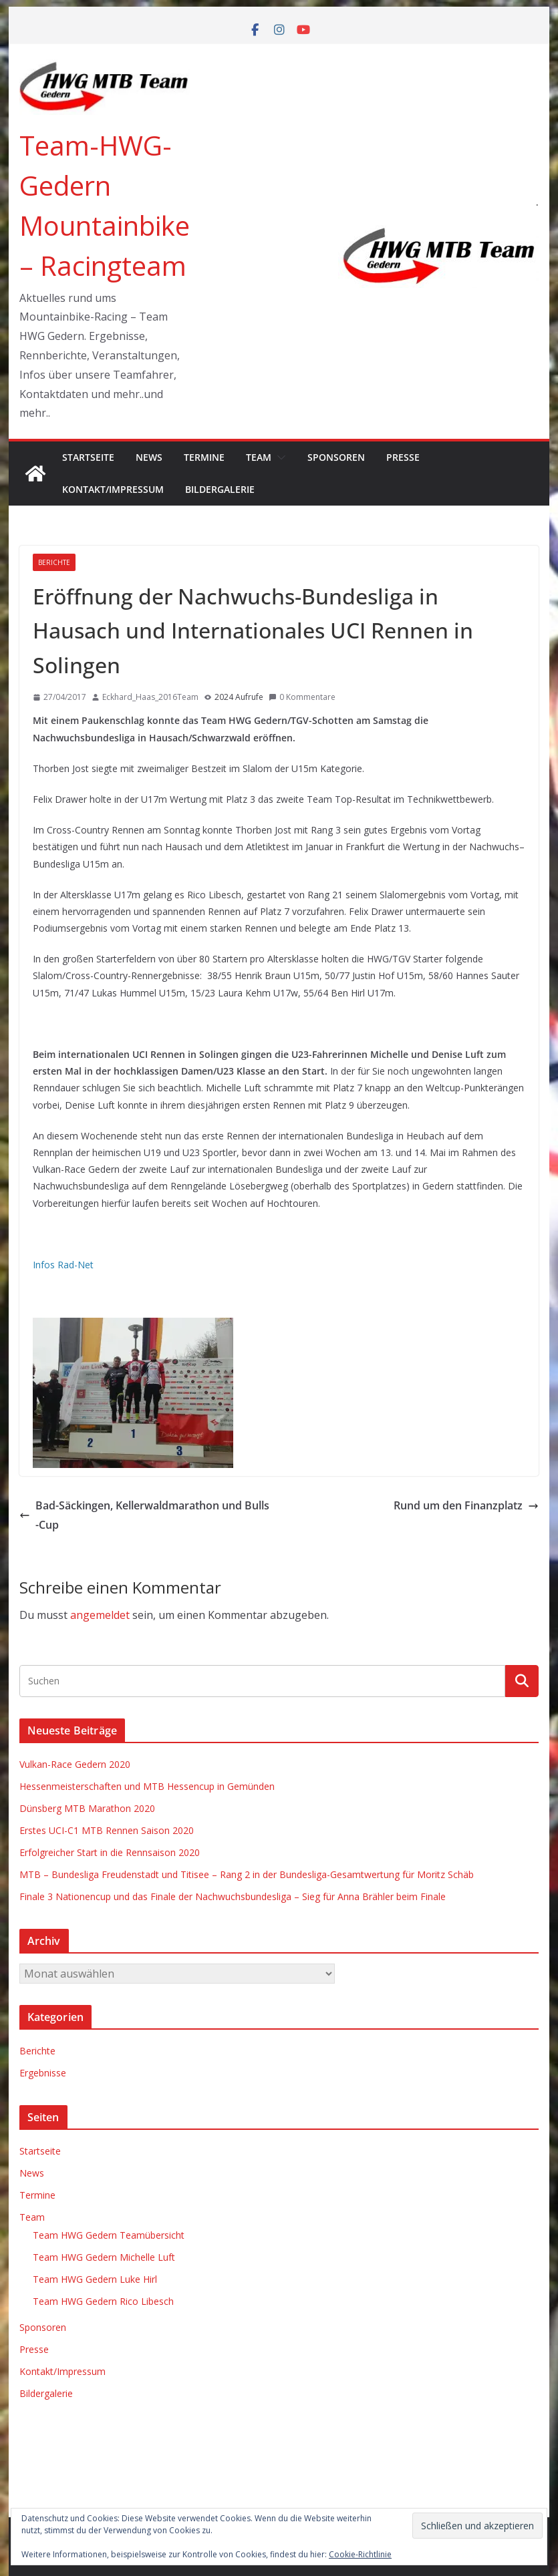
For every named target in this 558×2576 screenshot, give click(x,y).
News (149, 457)
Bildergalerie (220, 489)
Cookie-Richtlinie (360, 2554)
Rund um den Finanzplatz (466, 1505)
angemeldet (100, 1615)
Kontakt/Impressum (113, 489)
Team (258, 457)
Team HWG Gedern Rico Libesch (103, 2301)
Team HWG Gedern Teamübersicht (108, 2235)
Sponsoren (336, 457)
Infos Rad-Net (63, 1264)
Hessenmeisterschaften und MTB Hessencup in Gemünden (147, 1786)
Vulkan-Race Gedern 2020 (74, 1764)
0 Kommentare (302, 697)
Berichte (54, 562)
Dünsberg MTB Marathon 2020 (87, 1808)
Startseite (88, 457)
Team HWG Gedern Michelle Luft (104, 2257)
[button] (278, 457)
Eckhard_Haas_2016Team (150, 697)
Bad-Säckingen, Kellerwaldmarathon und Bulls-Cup (144, 1515)
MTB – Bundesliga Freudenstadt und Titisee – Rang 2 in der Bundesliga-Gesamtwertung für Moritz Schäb (246, 1874)
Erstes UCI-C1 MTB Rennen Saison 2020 (106, 1830)
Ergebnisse (42, 2072)
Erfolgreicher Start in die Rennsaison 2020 (109, 1852)
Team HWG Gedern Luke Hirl (95, 2279)
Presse (403, 457)
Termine (204, 457)
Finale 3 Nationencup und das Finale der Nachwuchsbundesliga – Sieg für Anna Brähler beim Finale (232, 1896)
